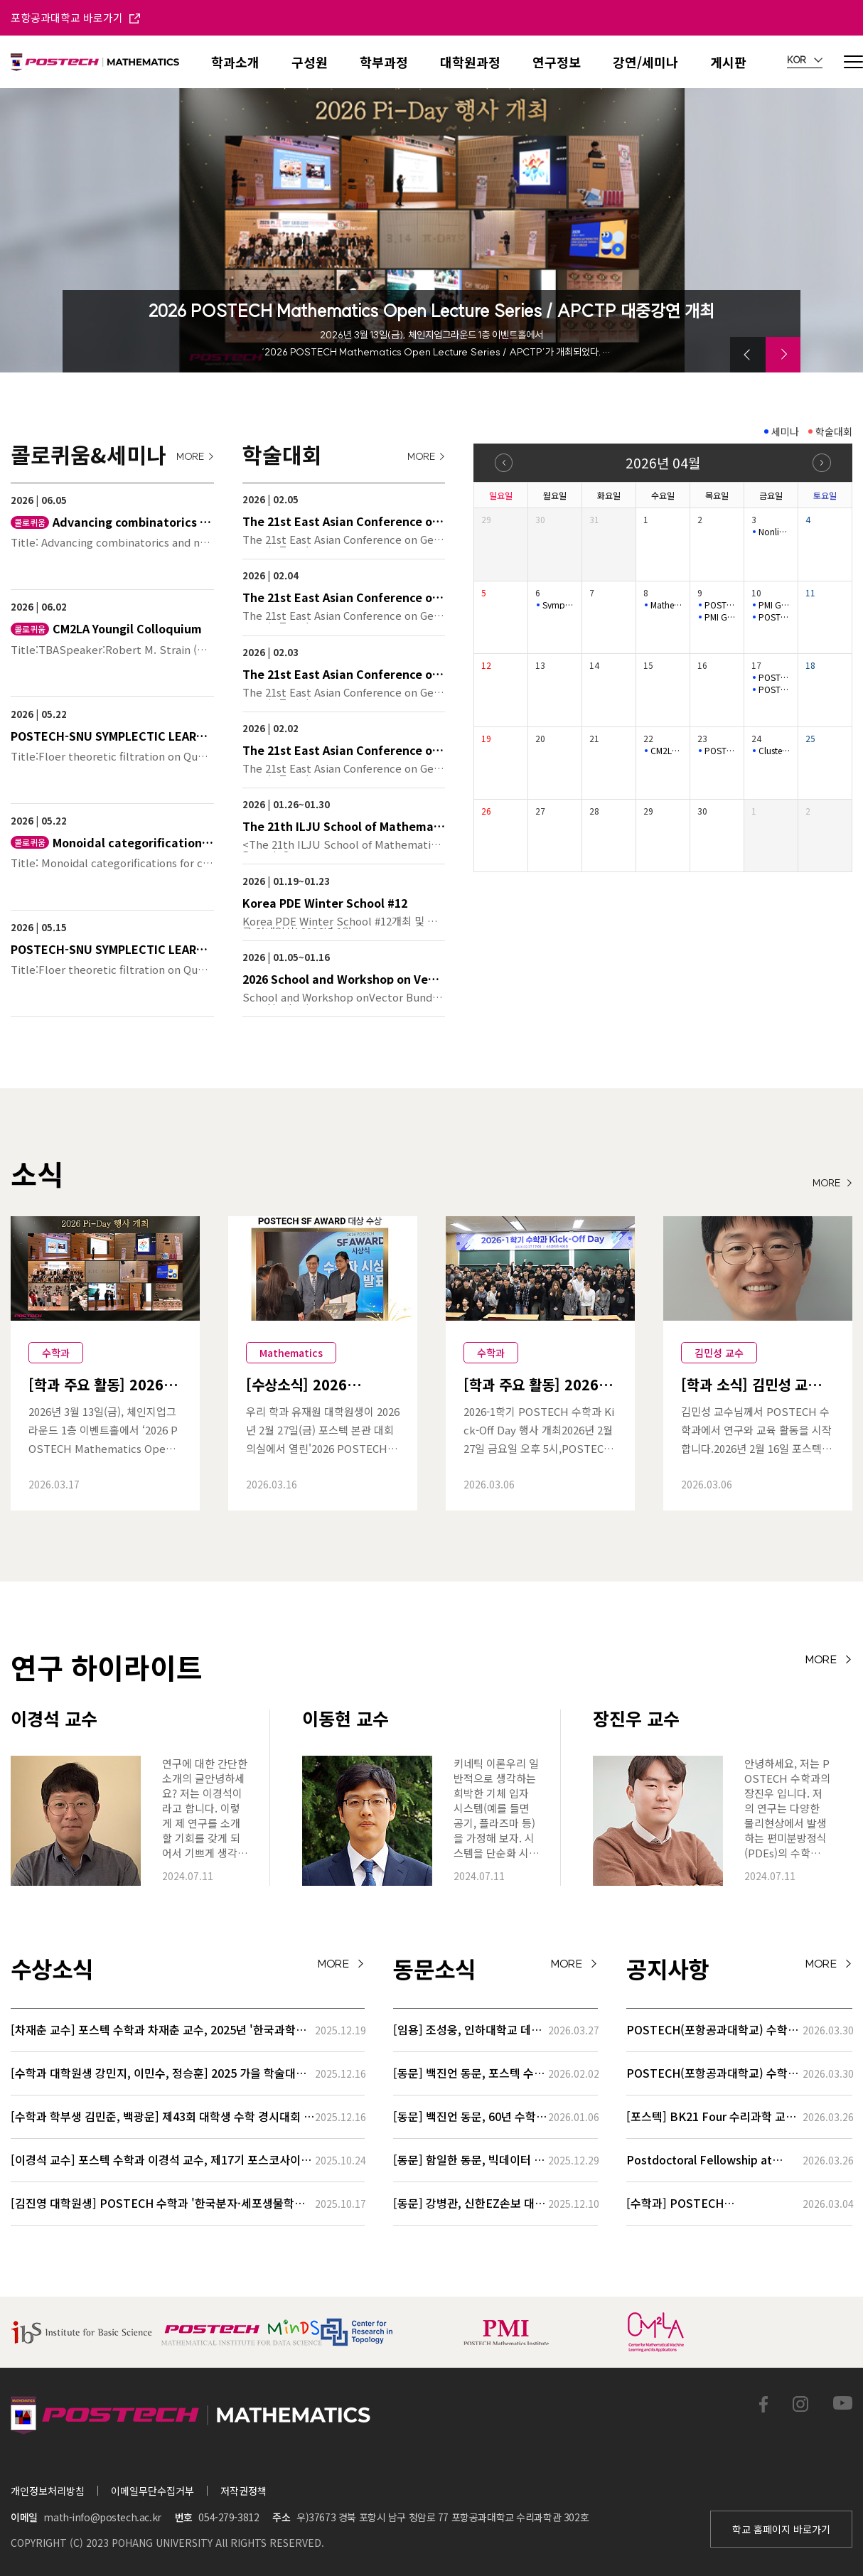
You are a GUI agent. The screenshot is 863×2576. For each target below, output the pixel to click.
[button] (748, 354)
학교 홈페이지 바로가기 (781, 2529)
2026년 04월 (663, 462)
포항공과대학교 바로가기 (75, 17)
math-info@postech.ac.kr (102, 2517)
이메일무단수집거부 (152, 2491)
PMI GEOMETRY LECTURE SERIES (720, 617)
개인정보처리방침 (48, 2491)
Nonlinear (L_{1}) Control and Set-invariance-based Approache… (774, 531)
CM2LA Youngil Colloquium (666, 750)
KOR (804, 60)
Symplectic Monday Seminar (558, 605)
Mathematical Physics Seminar (666, 605)
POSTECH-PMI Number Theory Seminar (720, 605)
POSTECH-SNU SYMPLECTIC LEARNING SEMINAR (774, 617)
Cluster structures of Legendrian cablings (774, 750)
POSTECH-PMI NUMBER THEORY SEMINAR (774, 677)
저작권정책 (243, 2491)
